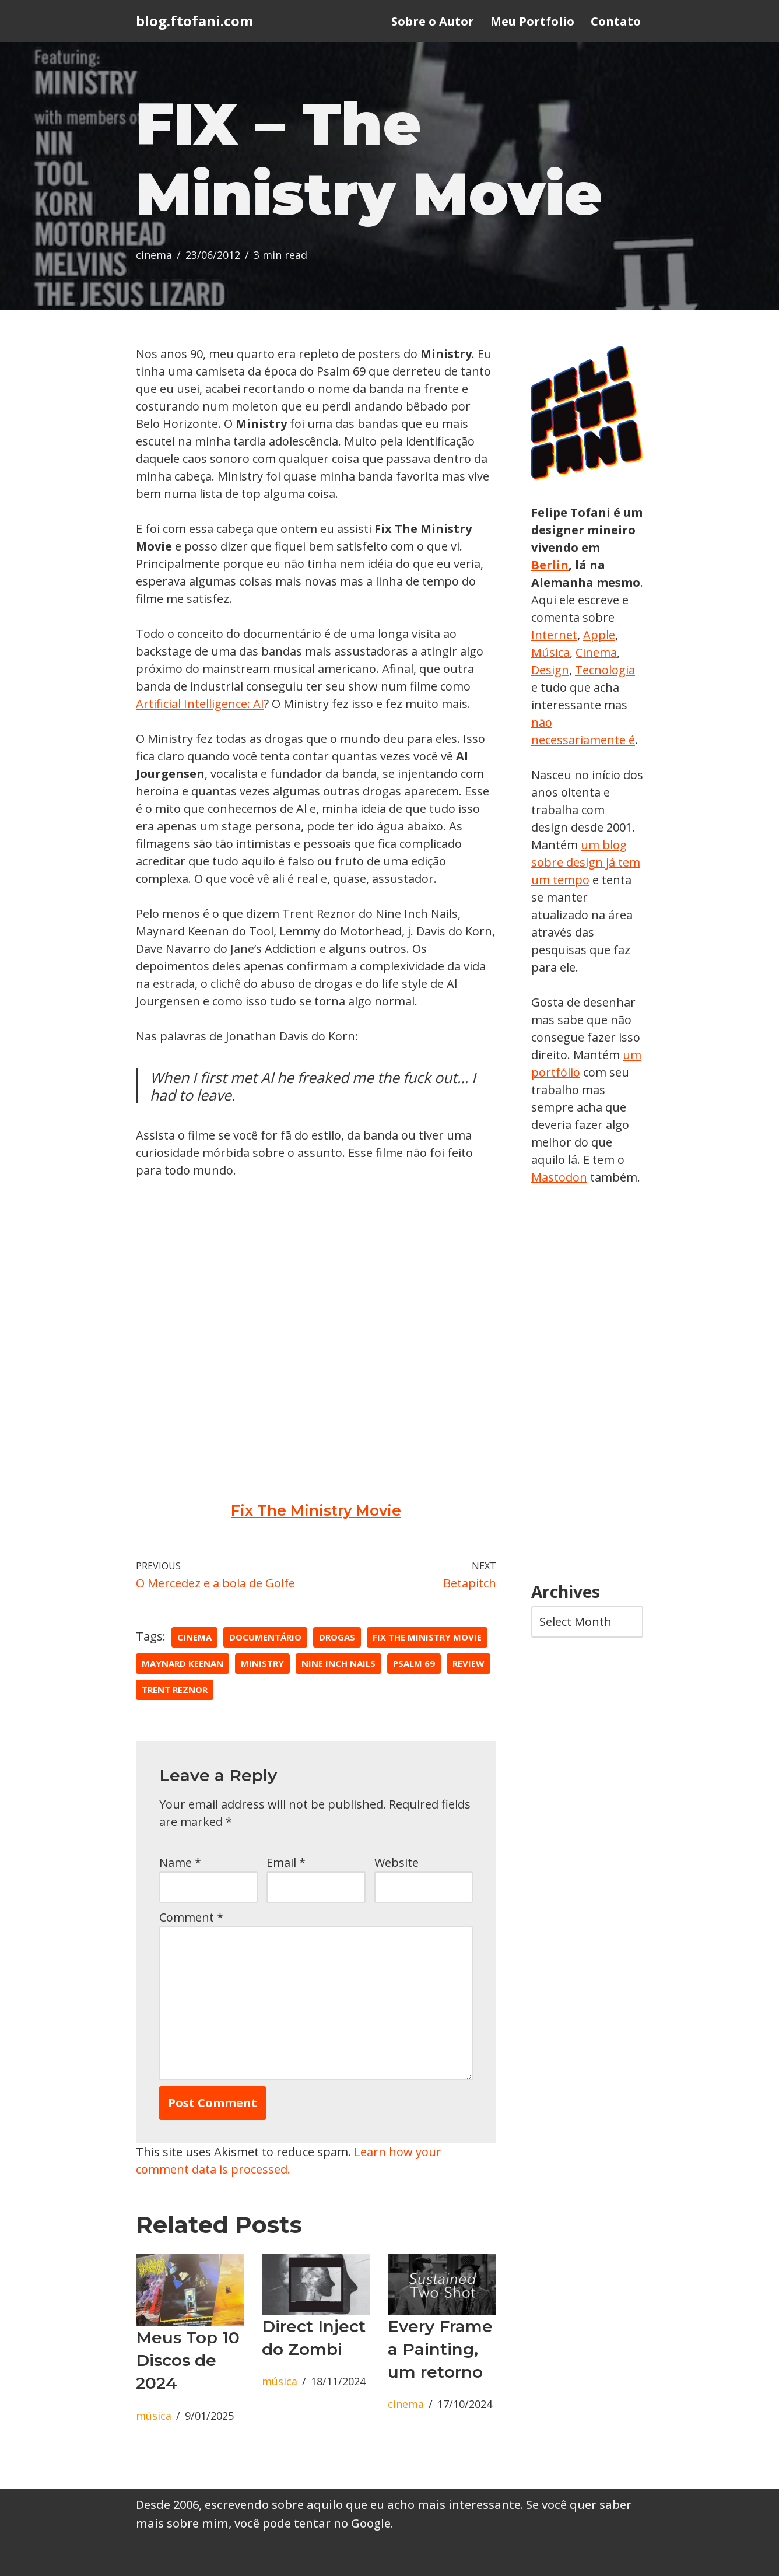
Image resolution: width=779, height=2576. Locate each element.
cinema (154, 255)
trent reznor (175, 1689)
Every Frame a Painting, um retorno (440, 2349)
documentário (265, 1637)
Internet (554, 635)
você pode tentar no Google (312, 2523)
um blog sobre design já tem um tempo (585, 862)
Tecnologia (605, 670)
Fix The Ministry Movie (316, 1510)
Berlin (550, 565)
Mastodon (559, 1177)
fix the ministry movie (427, 1637)
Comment (191, 1917)
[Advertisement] (587, 1384)
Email (286, 1862)
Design (550, 670)
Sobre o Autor (432, 21)
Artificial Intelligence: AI (200, 704)
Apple (599, 635)
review (468, 1663)
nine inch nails (338, 1663)
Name (180, 1862)
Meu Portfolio (532, 21)
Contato (616, 21)
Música (550, 652)
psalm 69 (414, 1663)
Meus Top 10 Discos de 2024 (188, 2360)
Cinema (596, 652)
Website (396, 1862)
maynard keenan (182, 1663)
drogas (337, 1637)
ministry (262, 1663)
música (153, 2416)
